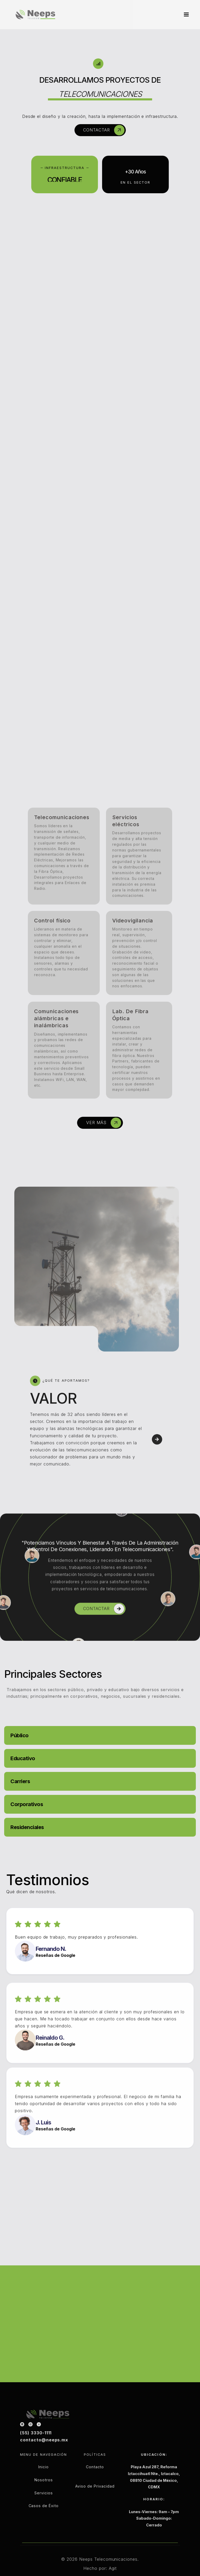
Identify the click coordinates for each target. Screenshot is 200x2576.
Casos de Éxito (43, 2520)
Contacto (95, 2481)
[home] (35, 14)
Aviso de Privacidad (94, 2501)
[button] (184, 15)
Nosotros (43, 2494)
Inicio (43, 2481)
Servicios (43, 2507)
